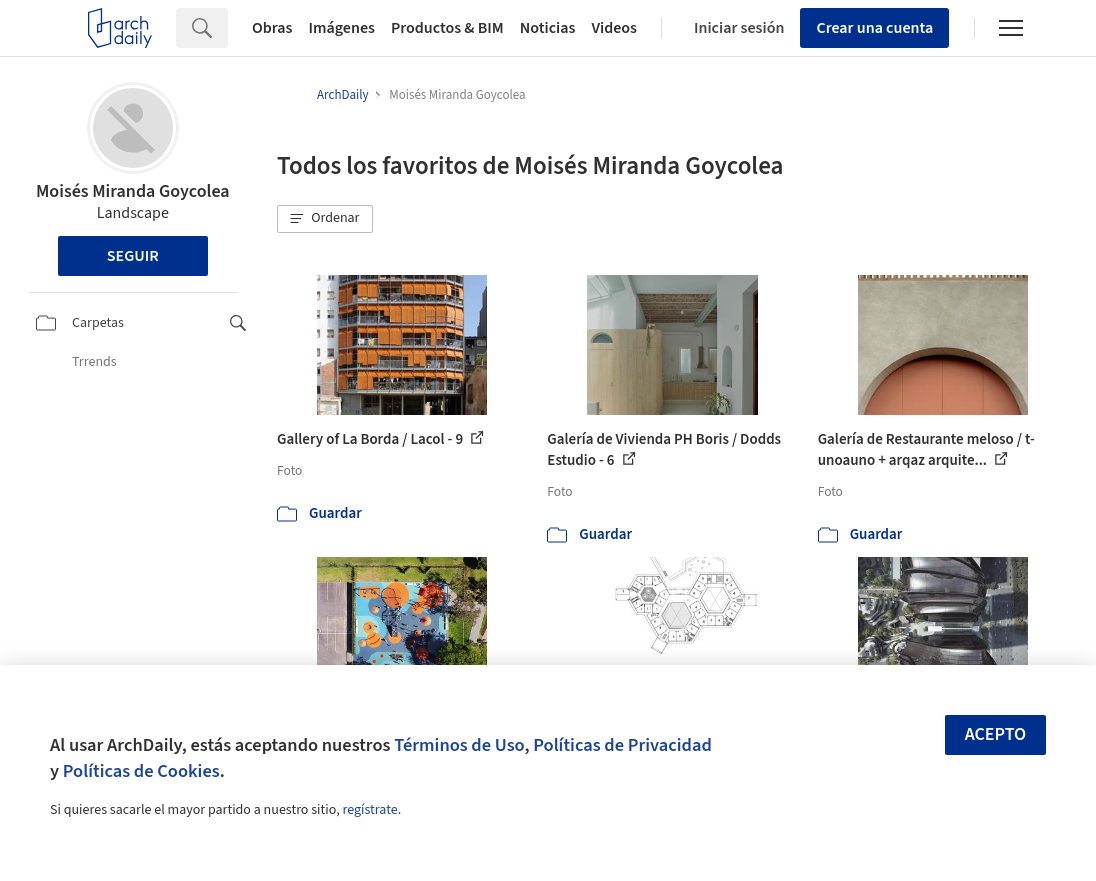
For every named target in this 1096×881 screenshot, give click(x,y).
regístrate (369, 810)
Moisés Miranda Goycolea (133, 191)
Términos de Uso (459, 745)
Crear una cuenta (874, 28)
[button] (325, 219)
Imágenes (342, 28)
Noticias (548, 28)
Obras (272, 28)
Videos (614, 28)
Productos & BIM (447, 28)
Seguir (133, 256)
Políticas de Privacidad (622, 745)
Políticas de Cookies (141, 771)
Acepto (996, 734)
